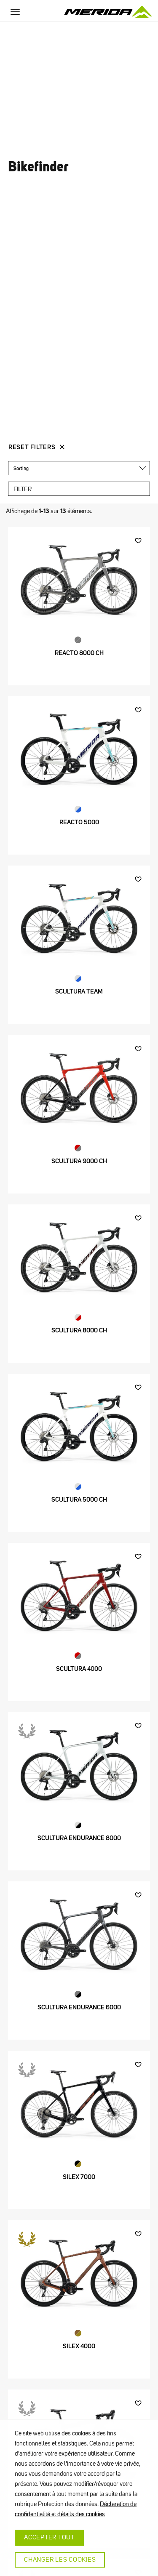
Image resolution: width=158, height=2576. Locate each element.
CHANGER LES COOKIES (60, 2559)
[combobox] (79, 468)
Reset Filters (32, 447)
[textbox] (76, 468)
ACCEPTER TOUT (49, 2537)
